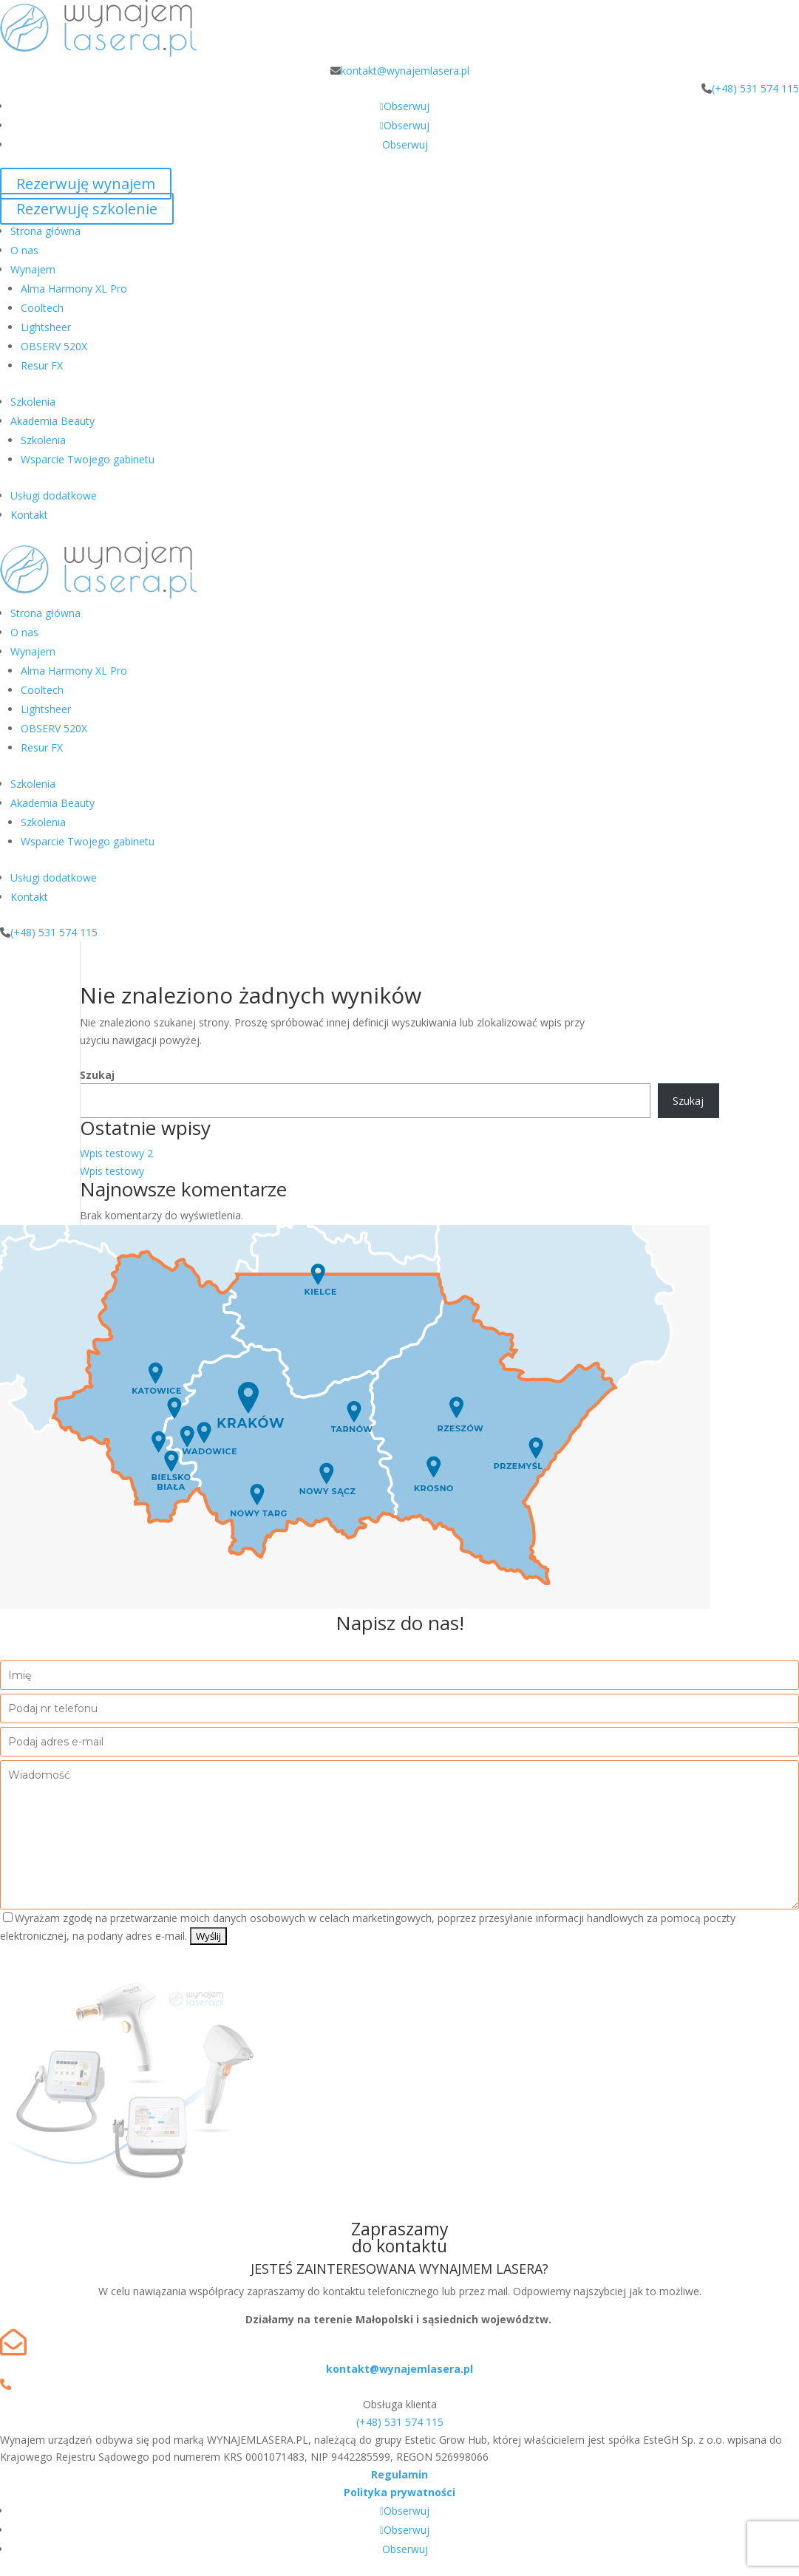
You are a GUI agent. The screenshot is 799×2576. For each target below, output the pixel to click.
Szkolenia (32, 402)
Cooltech (42, 308)
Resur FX (42, 365)
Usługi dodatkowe (53, 495)
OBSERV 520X (54, 346)
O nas (24, 250)
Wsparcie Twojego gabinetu (87, 459)
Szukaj (97, 1075)
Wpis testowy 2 (116, 1153)
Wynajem (32, 269)
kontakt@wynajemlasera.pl (405, 71)
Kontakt (29, 515)
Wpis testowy (112, 1171)
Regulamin (399, 2474)
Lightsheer (46, 327)
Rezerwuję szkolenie (86, 209)
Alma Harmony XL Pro (74, 289)
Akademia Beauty (52, 421)
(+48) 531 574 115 (755, 88)
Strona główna (45, 231)
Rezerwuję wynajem (85, 184)
